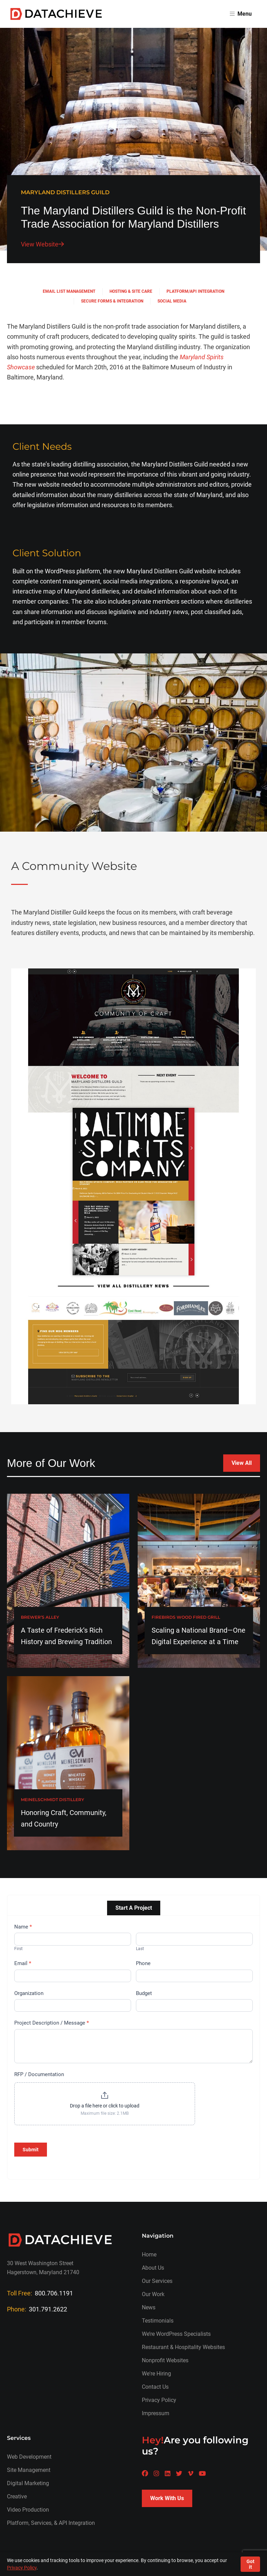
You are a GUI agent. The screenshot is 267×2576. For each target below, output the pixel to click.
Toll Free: (40, 2293)
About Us (153, 2267)
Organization (28, 1993)
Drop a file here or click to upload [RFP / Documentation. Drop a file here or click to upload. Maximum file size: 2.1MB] (104, 2105)
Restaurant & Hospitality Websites (183, 2347)
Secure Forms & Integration (112, 301)
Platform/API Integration (195, 291)
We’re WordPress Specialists (176, 2334)
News (148, 2307)
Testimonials (157, 2320)
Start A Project (133, 1907)
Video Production (28, 2509)
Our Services (157, 2281)
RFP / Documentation (39, 2074)
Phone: (37, 2309)
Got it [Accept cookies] (250, 2564)
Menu (241, 13)
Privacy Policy (159, 2400)
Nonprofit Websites (165, 2360)
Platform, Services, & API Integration (51, 2523)
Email (22, 1963)
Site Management (28, 2470)
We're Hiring (156, 2373)
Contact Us (155, 2386)
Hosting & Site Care (131, 291)
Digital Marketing (28, 2483)
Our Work (153, 2294)
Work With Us (167, 2498)
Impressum (155, 2413)
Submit (31, 2149)
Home (149, 2254)
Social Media (171, 301)
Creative (17, 2496)
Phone (143, 1963)
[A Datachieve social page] (145, 2473)
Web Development (29, 2456)
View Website (42, 244)
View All (242, 1463)
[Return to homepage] (56, 14)
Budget (144, 1993)
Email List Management (69, 291)
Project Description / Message (51, 2023)
